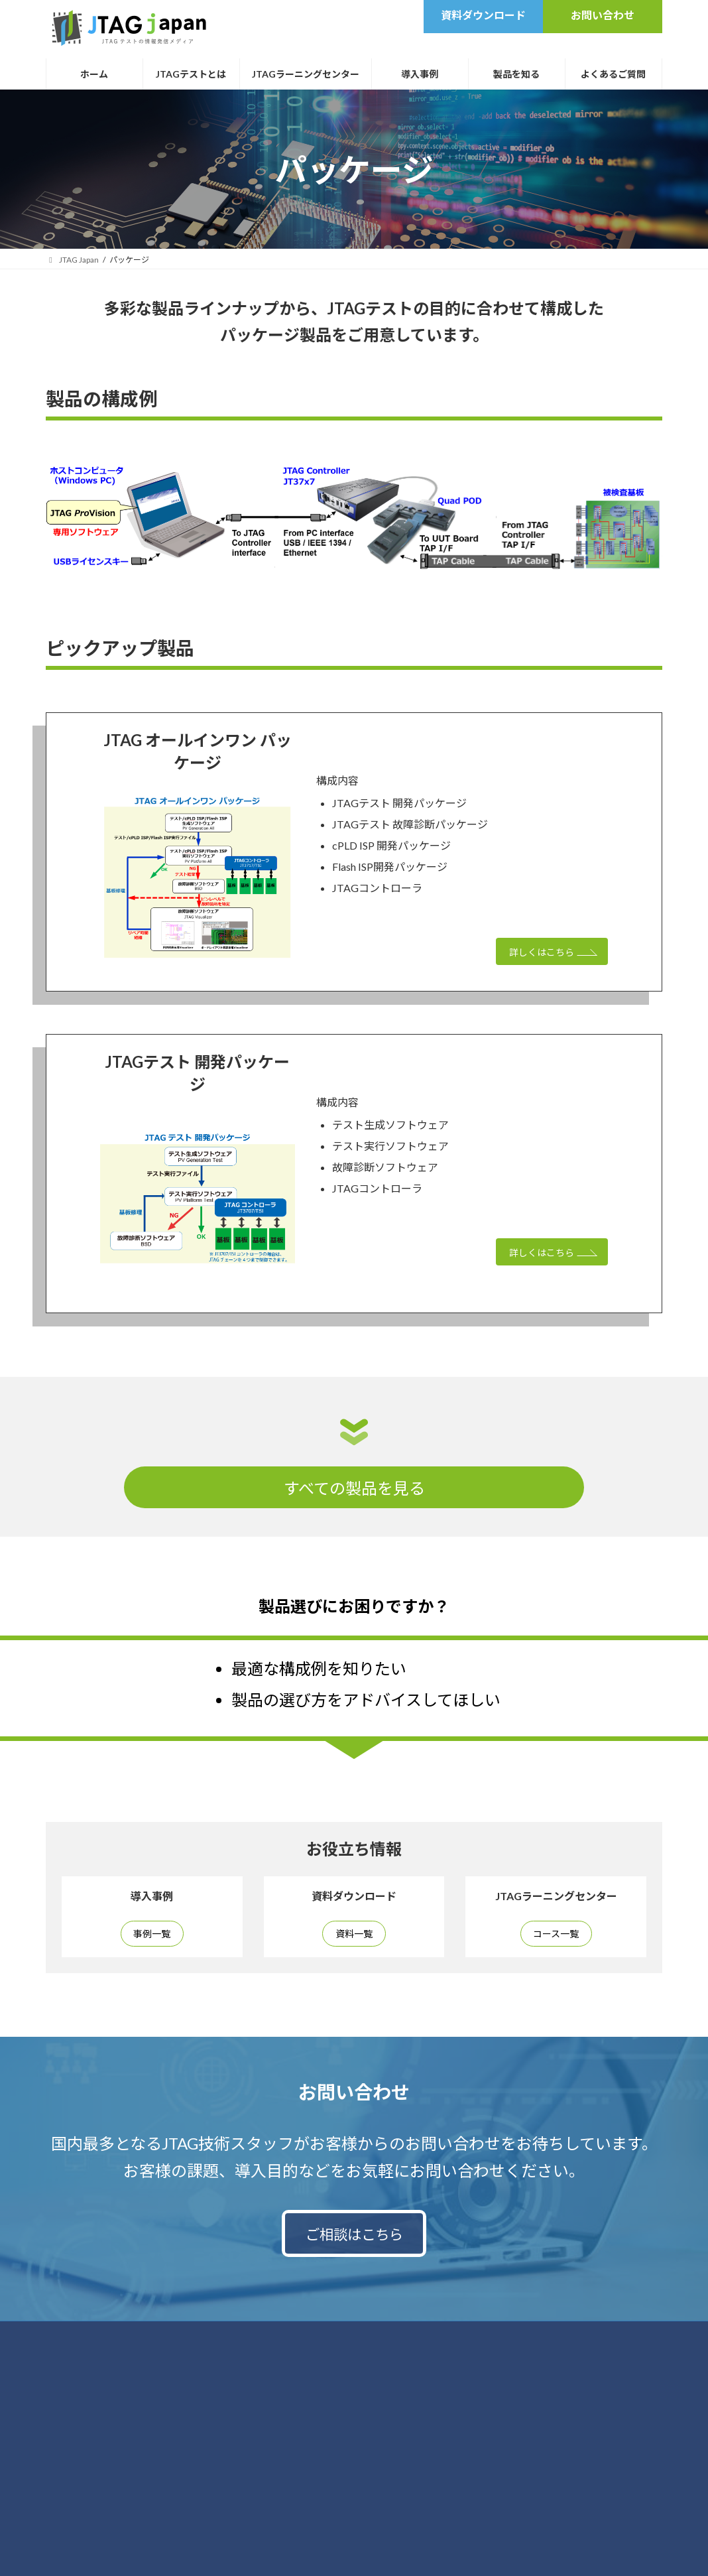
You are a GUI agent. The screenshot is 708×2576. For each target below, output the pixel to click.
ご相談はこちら (354, 2240)
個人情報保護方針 (321, 2342)
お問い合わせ (240, 2342)
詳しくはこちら (536, 954)
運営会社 (477, 2342)
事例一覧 (152, 1936)
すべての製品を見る (354, 1488)
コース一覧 (556, 1936)
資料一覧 (354, 1936)
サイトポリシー (407, 2342)
